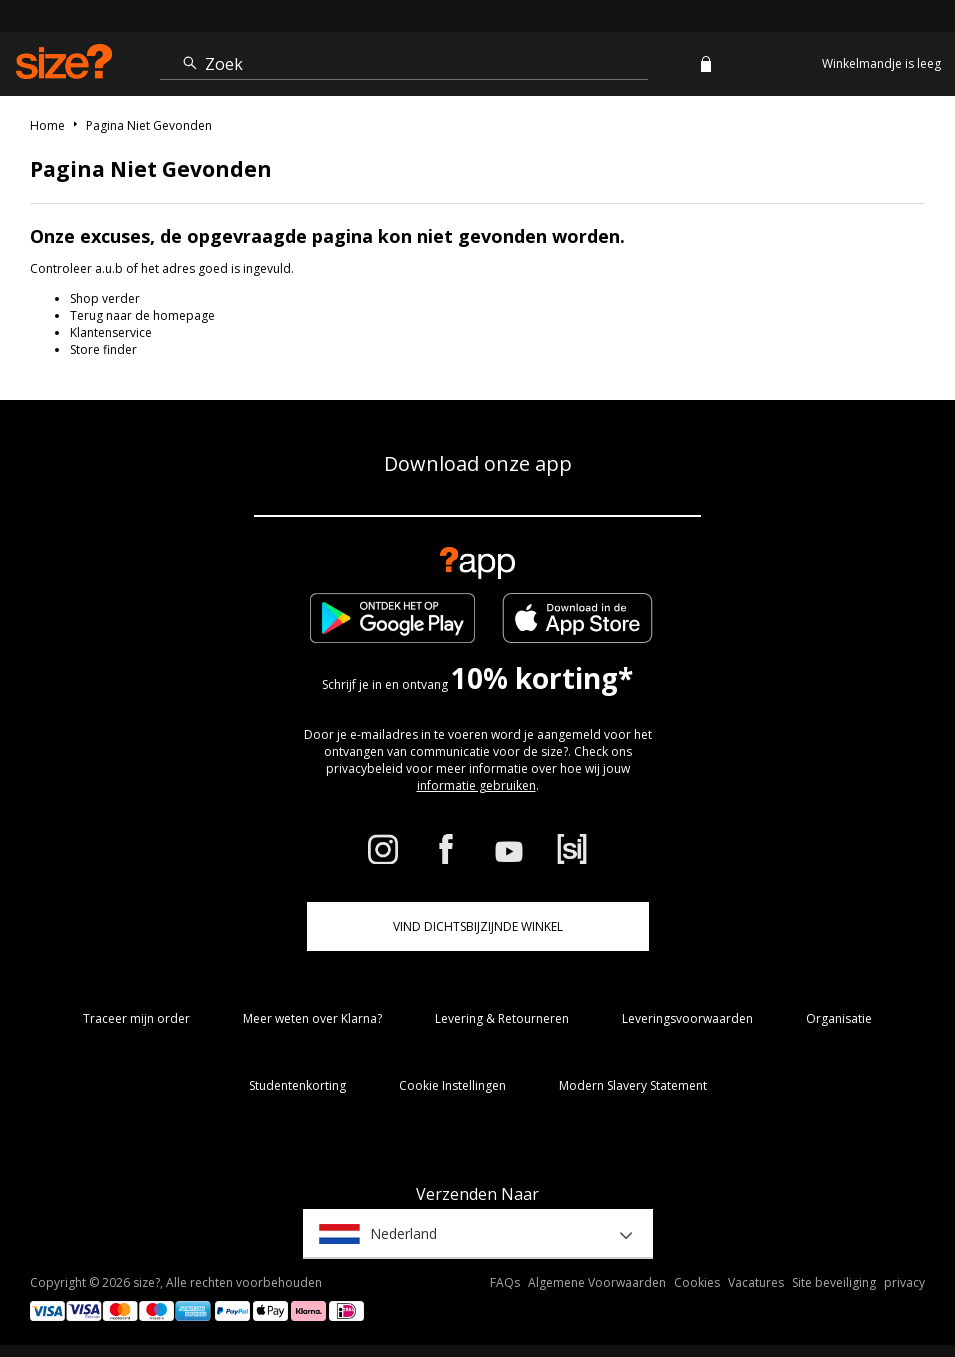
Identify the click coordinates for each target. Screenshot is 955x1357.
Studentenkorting (297, 1085)
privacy (904, 1282)
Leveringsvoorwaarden (687, 1018)
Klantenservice (111, 332)
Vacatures (756, 1282)
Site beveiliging (834, 1282)
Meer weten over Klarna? (312, 1018)
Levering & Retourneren (502, 1018)
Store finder (103, 349)
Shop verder (105, 298)
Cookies (697, 1282)
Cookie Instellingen (452, 1085)
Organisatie (839, 1018)
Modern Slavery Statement (633, 1085)
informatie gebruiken (476, 785)
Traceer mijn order (136, 1018)
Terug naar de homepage (142, 315)
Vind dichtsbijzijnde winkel (478, 926)
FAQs (505, 1282)
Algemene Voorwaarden (597, 1282)
